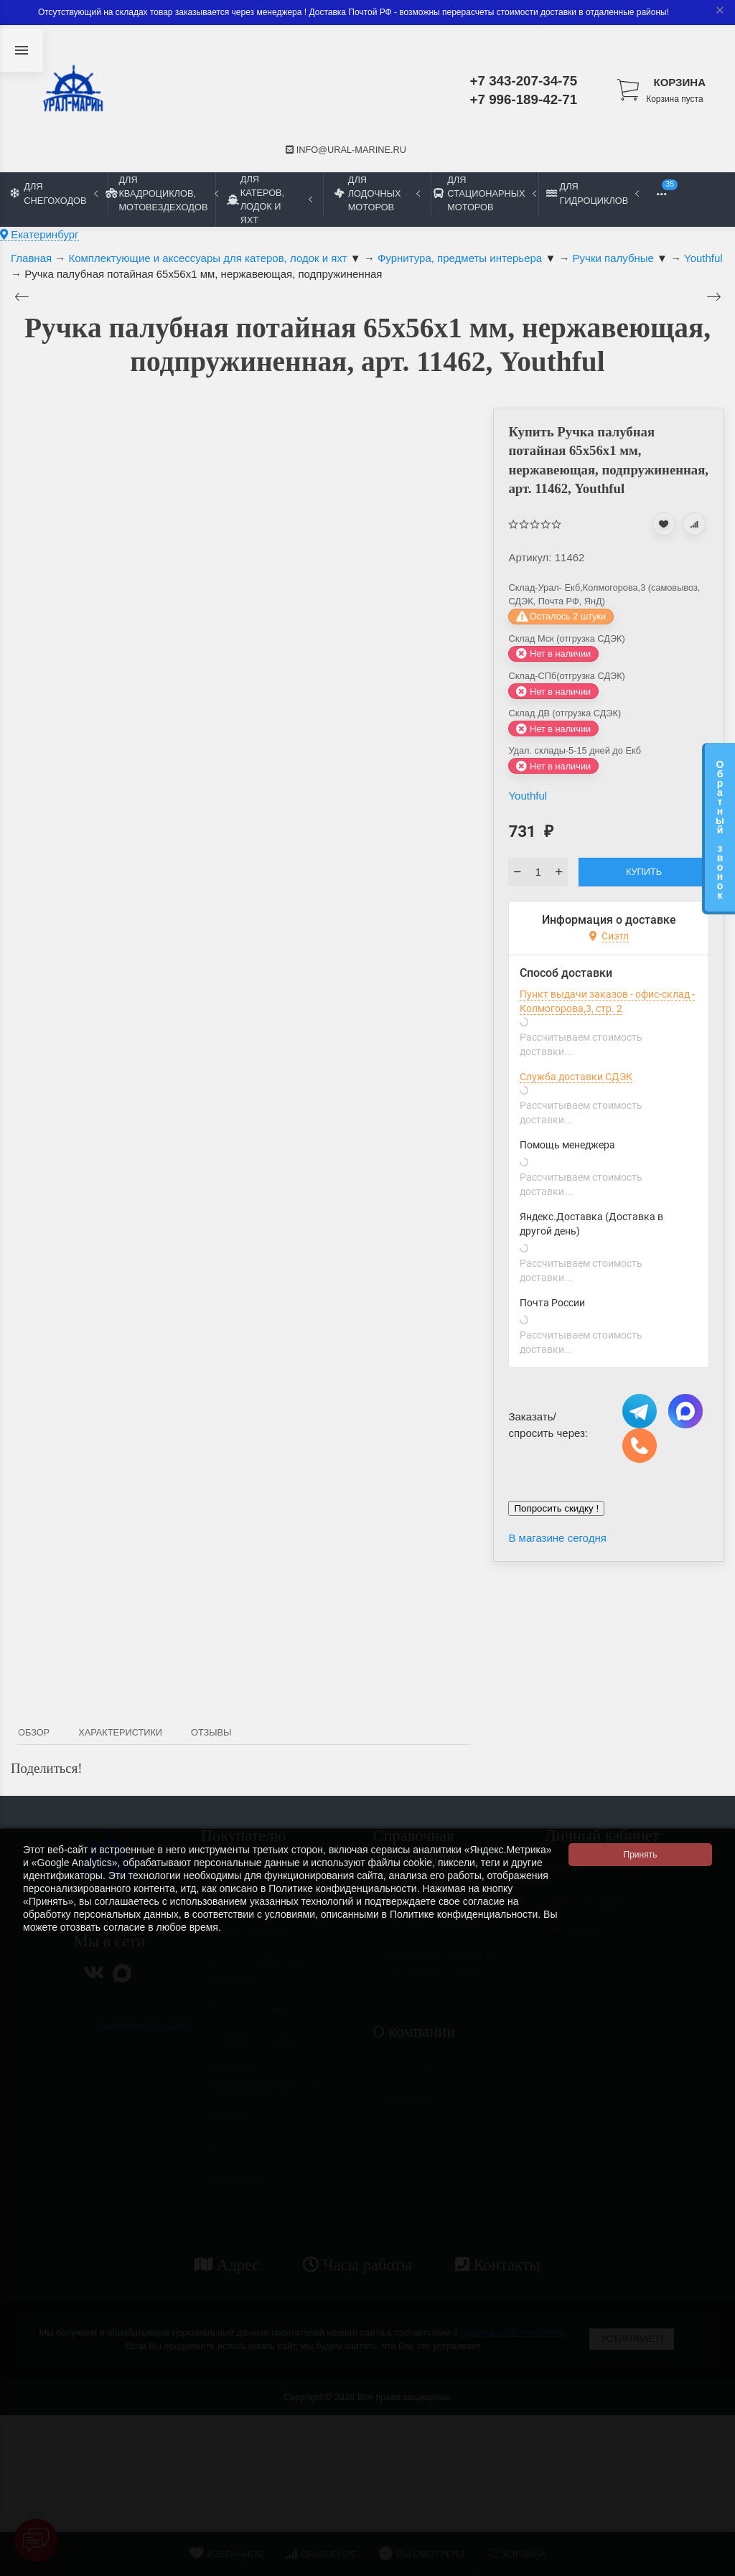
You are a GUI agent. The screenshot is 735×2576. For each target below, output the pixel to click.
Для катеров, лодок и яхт (269, 199)
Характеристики (120, 1732)
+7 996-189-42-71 (524, 99)
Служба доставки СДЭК (576, 1076)
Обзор (34, 1732)
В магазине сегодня (557, 1538)
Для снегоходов (54, 193)
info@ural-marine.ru (346, 149)
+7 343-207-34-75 (524, 80)
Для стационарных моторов (484, 193)
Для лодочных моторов (377, 193)
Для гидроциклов (592, 193)
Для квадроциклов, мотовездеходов (161, 193)
